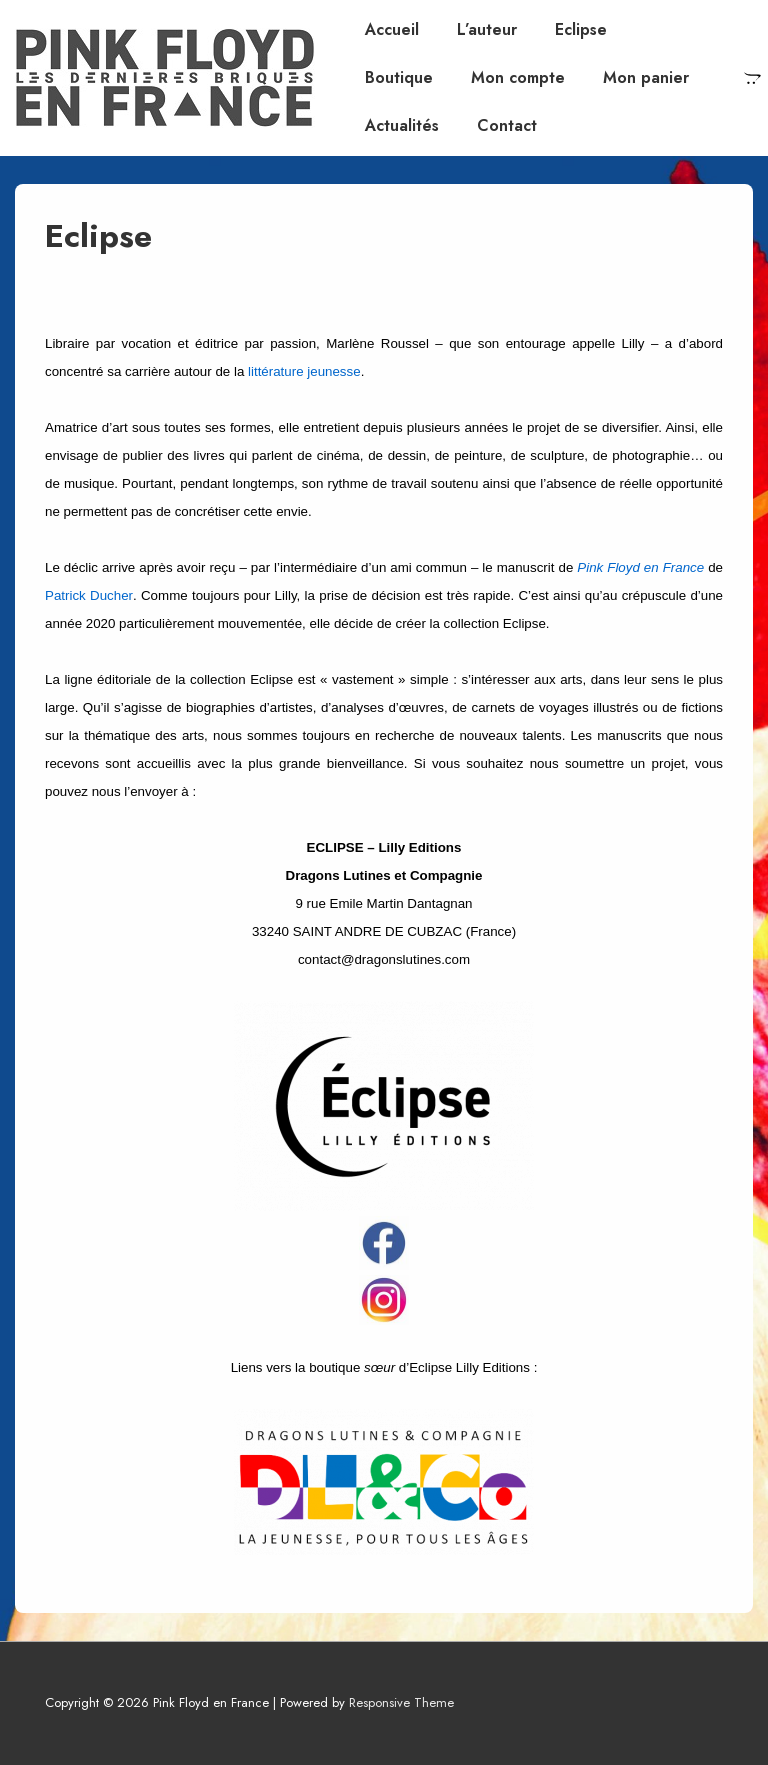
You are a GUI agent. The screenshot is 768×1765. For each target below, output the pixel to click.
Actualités (402, 125)
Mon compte (518, 77)
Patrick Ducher (89, 595)
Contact (507, 125)
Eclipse (581, 29)
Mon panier (646, 77)
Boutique (399, 77)
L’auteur (487, 29)
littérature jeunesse (304, 371)
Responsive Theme (401, 1702)
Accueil (392, 29)
